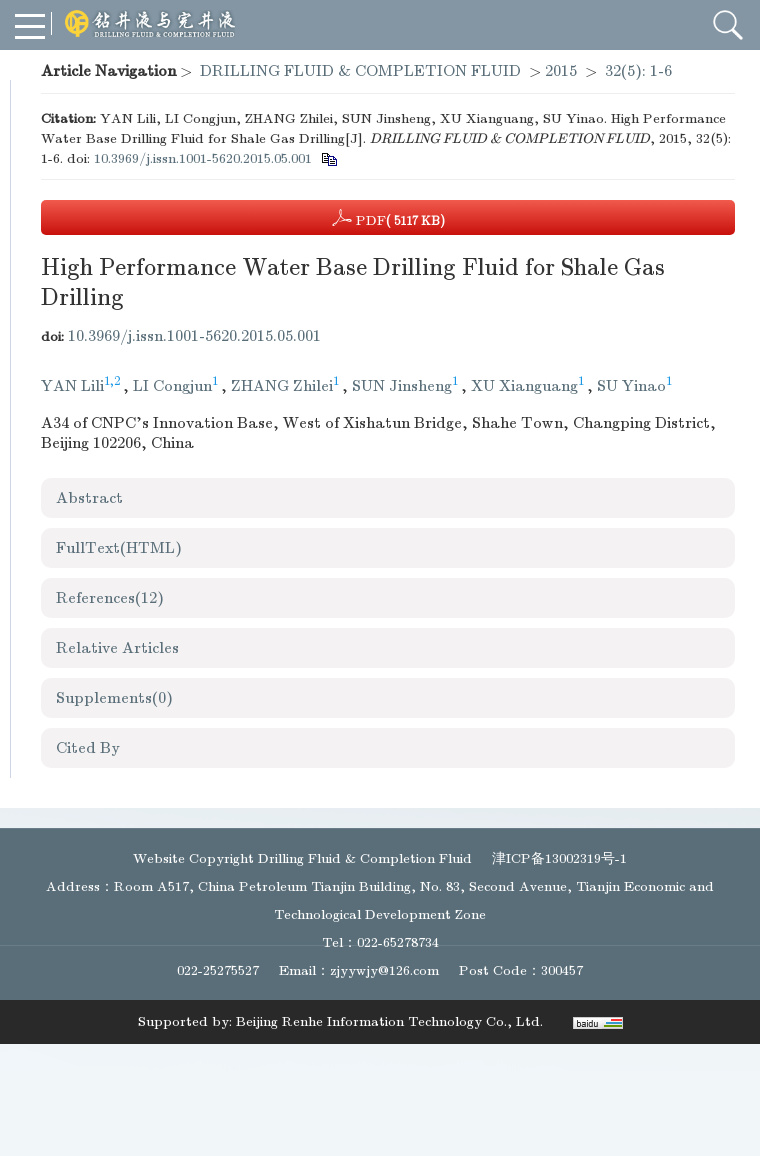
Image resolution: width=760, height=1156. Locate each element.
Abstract (89, 498)
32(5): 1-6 (638, 71)
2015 (561, 71)
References (110, 598)
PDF (388, 218)
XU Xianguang (524, 386)
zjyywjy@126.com (384, 970)
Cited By (88, 748)
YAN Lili (72, 386)
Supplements (114, 698)
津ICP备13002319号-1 (559, 858)
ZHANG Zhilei (282, 386)
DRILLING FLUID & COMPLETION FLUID (360, 71)
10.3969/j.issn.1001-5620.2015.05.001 (203, 158)
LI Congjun (172, 386)
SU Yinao (631, 386)
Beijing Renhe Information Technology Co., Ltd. (389, 1021)
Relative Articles (117, 648)
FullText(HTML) (119, 548)
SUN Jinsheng (402, 386)
